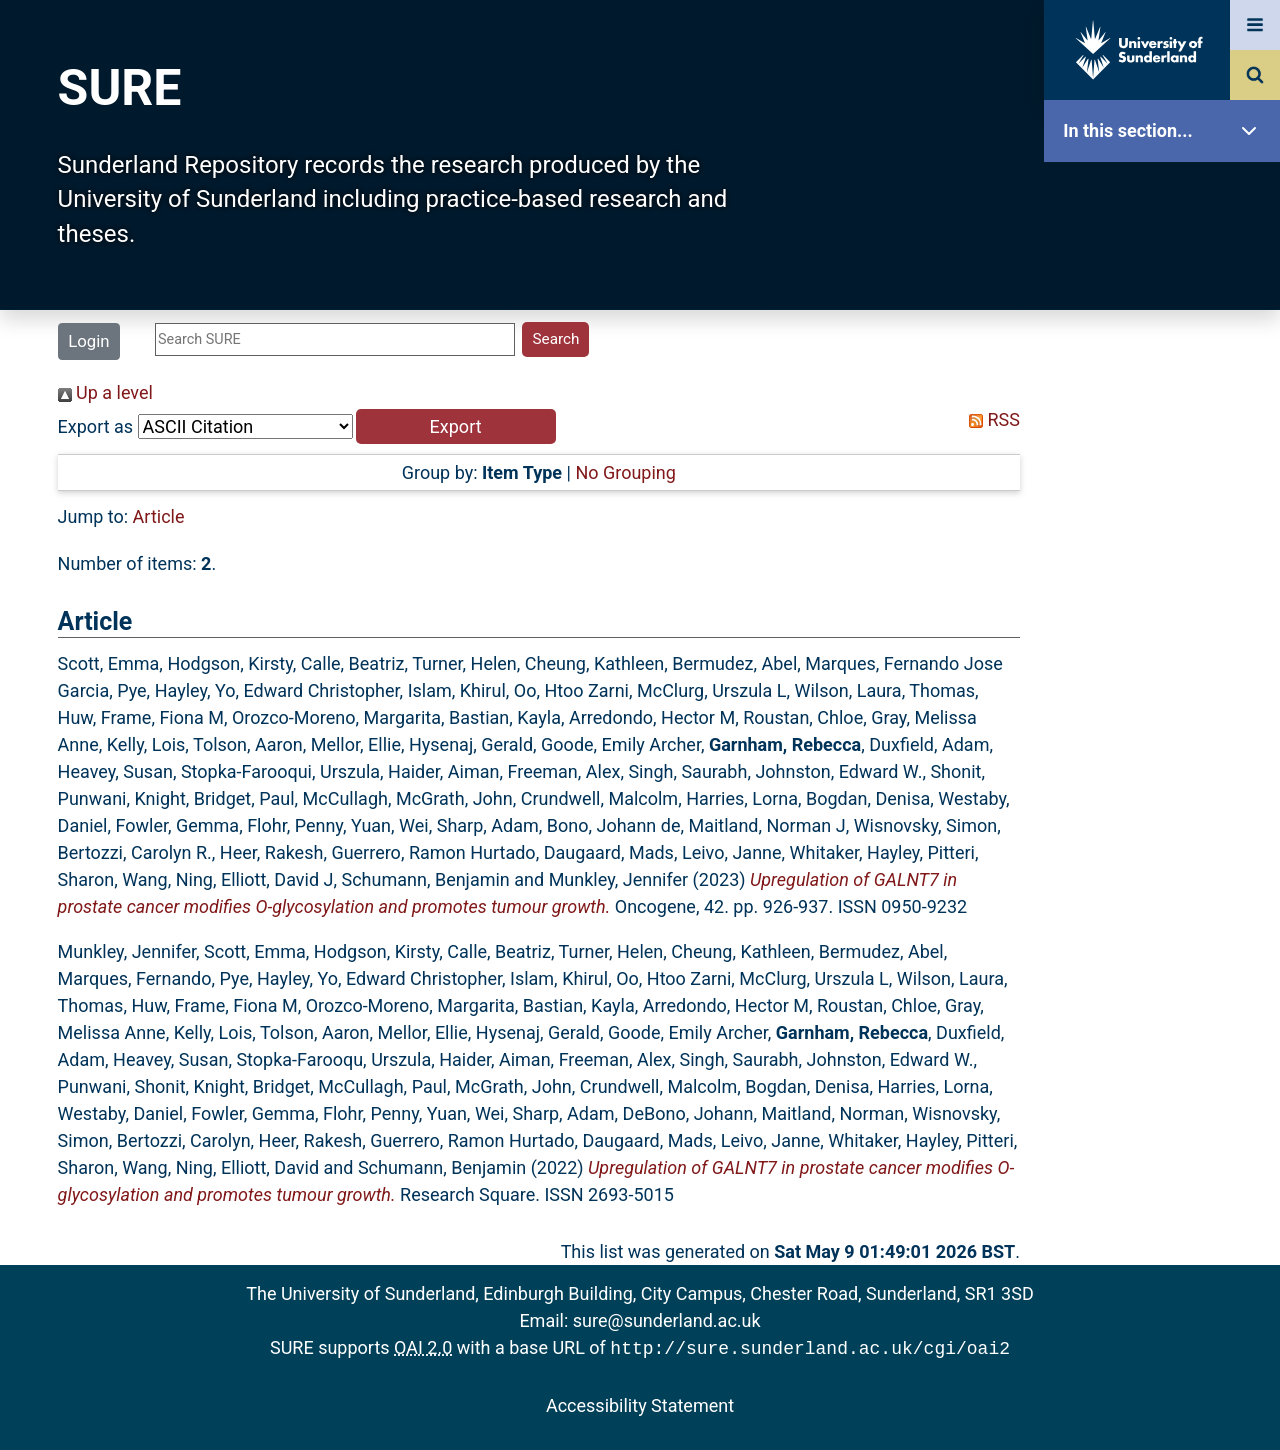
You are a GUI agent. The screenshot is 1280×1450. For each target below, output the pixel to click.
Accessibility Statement (640, 1403)
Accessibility (1167, 764)
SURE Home (1167, 194)
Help (1167, 701)
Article (159, 516)
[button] (456, 426)
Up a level (105, 392)
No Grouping (625, 472)
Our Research (1167, 257)
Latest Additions (1167, 510)
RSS (990, 419)
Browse (1167, 384)
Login (88, 341)
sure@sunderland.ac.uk (667, 1320)
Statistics (1167, 574)
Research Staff (1167, 637)
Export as (96, 426)
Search (1167, 447)
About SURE (1167, 320)
